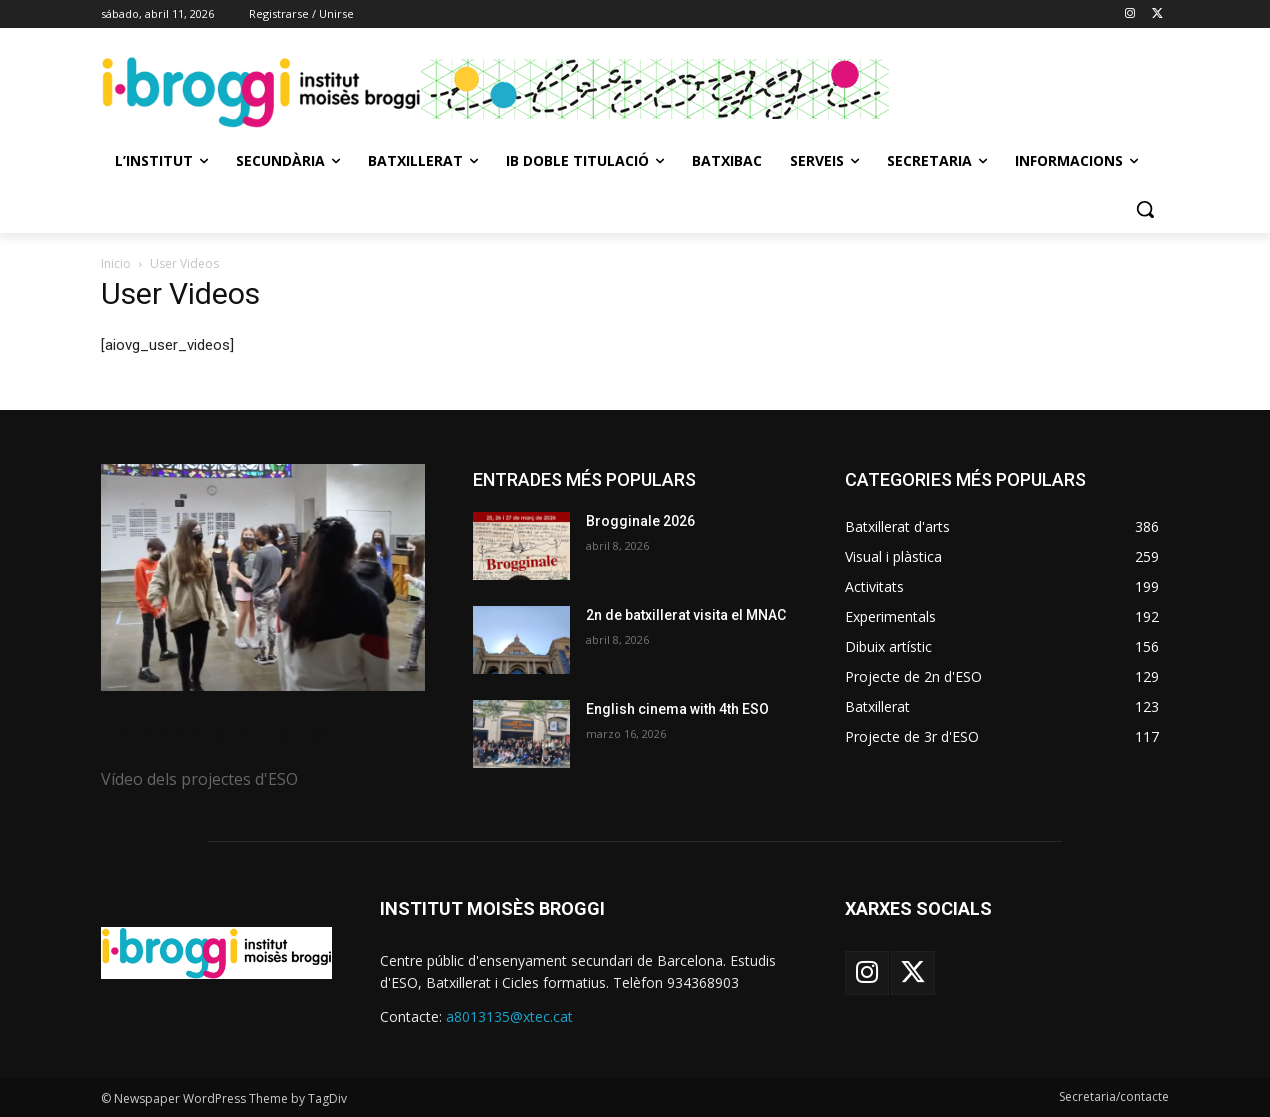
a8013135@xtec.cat (509, 1016)
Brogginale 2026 (640, 521)
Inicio (116, 263)
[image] (263, 577)
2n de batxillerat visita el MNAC (686, 615)
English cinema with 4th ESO (677, 709)
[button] (1145, 209)
